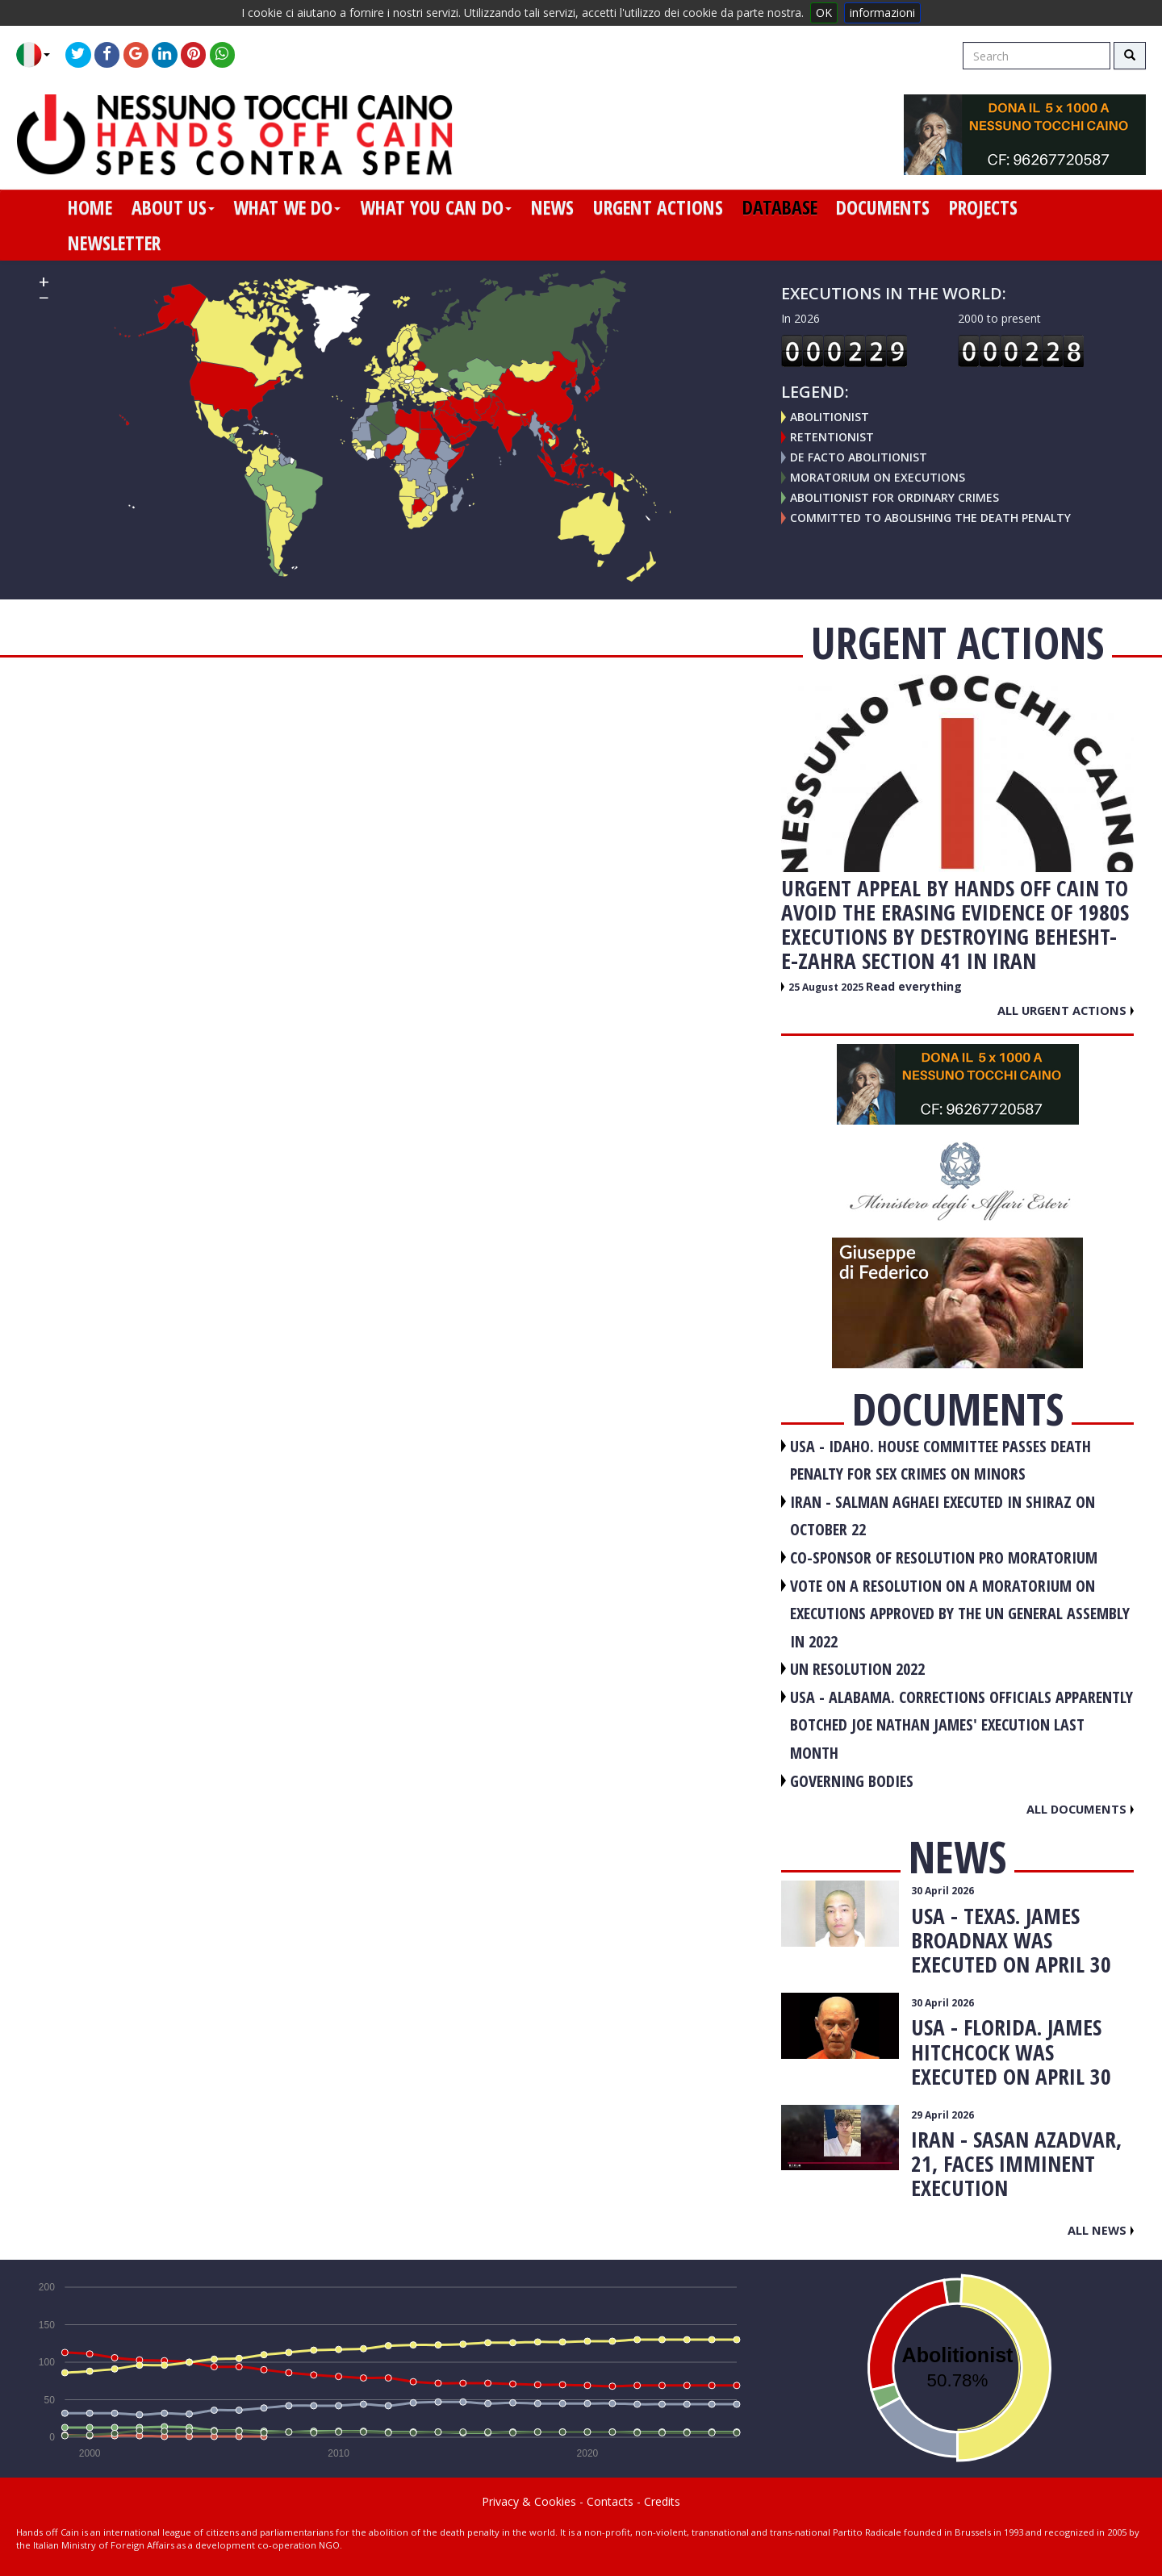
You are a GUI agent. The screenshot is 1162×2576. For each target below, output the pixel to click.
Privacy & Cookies (529, 2501)
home (90, 207)
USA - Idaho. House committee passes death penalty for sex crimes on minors (940, 1460)
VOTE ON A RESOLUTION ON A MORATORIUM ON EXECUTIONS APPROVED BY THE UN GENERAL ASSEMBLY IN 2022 (960, 1613)
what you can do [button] (436, 207)
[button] (39, 55)
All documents (1080, 1809)
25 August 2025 (827, 987)
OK (824, 12)
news (552, 207)
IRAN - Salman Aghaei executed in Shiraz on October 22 (942, 1516)
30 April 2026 (942, 1891)
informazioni (882, 12)
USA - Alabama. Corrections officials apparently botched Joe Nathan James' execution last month (961, 1725)
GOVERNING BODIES (851, 1781)
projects (983, 207)
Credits (662, 2501)
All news (1101, 2230)
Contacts (610, 2501)
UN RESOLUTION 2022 (857, 1669)
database (779, 207)
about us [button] (173, 207)
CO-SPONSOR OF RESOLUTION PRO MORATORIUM (943, 1557)
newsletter (114, 243)
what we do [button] (287, 207)
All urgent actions (1065, 1010)
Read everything (914, 986)
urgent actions (658, 207)
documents (883, 207)
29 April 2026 (942, 2115)
